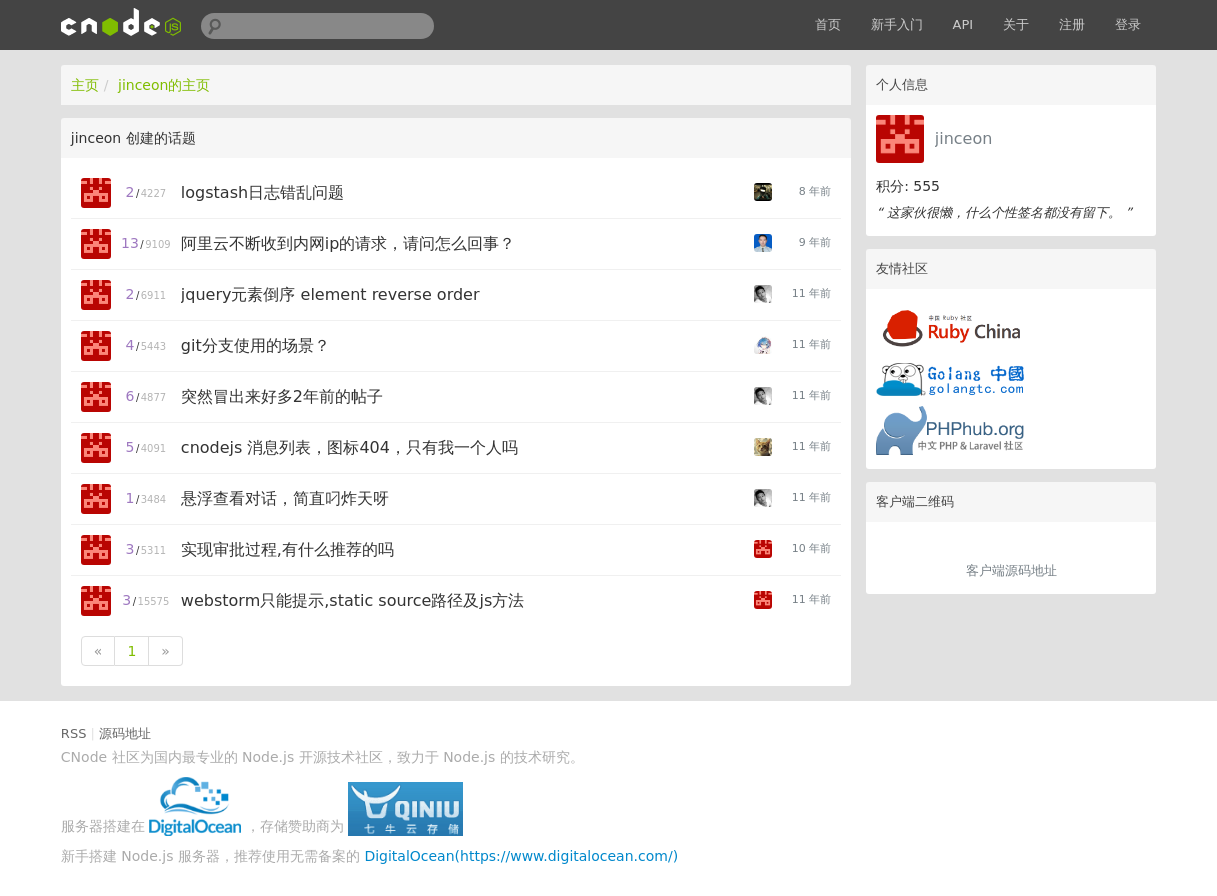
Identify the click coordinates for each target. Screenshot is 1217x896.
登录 (1128, 24)
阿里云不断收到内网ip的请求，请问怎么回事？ (348, 243)
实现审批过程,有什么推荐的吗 (287, 549)
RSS (74, 733)
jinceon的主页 (164, 85)
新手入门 (897, 24)
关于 (1016, 24)
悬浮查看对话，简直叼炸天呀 (285, 498)
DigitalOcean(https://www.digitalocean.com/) (521, 856)
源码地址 (125, 733)
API (963, 24)
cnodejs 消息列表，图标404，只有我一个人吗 (349, 447)
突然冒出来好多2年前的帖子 (282, 396)
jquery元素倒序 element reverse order (330, 294)
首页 (828, 24)
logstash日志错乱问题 (262, 192)
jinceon (964, 138)
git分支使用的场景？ (255, 345)
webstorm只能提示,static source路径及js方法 (352, 600)
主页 (85, 85)
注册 (1072, 24)
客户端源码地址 (1011, 570)
